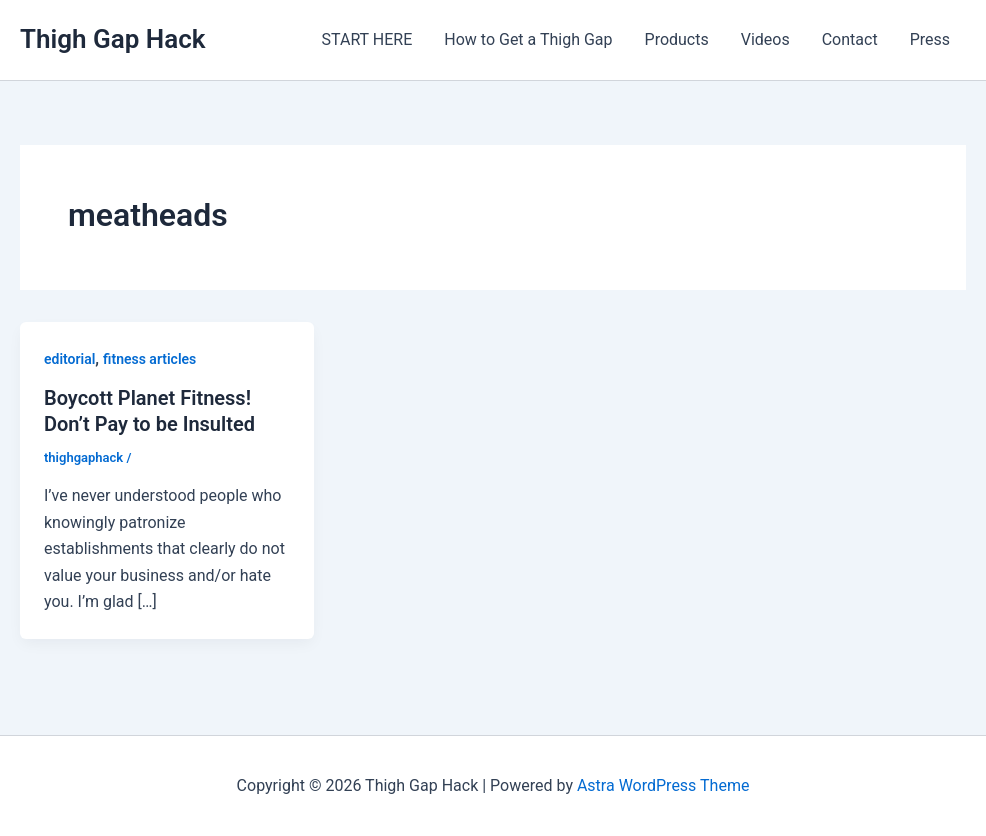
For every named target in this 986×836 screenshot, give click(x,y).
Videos (765, 39)
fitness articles (149, 359)
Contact (850, 39)
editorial (69, 359)
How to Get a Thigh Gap (528, 39)
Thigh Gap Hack (112, 39)
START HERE (367, 39)
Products (677, 39)
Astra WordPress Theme (663, 785)
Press (930, 39)
